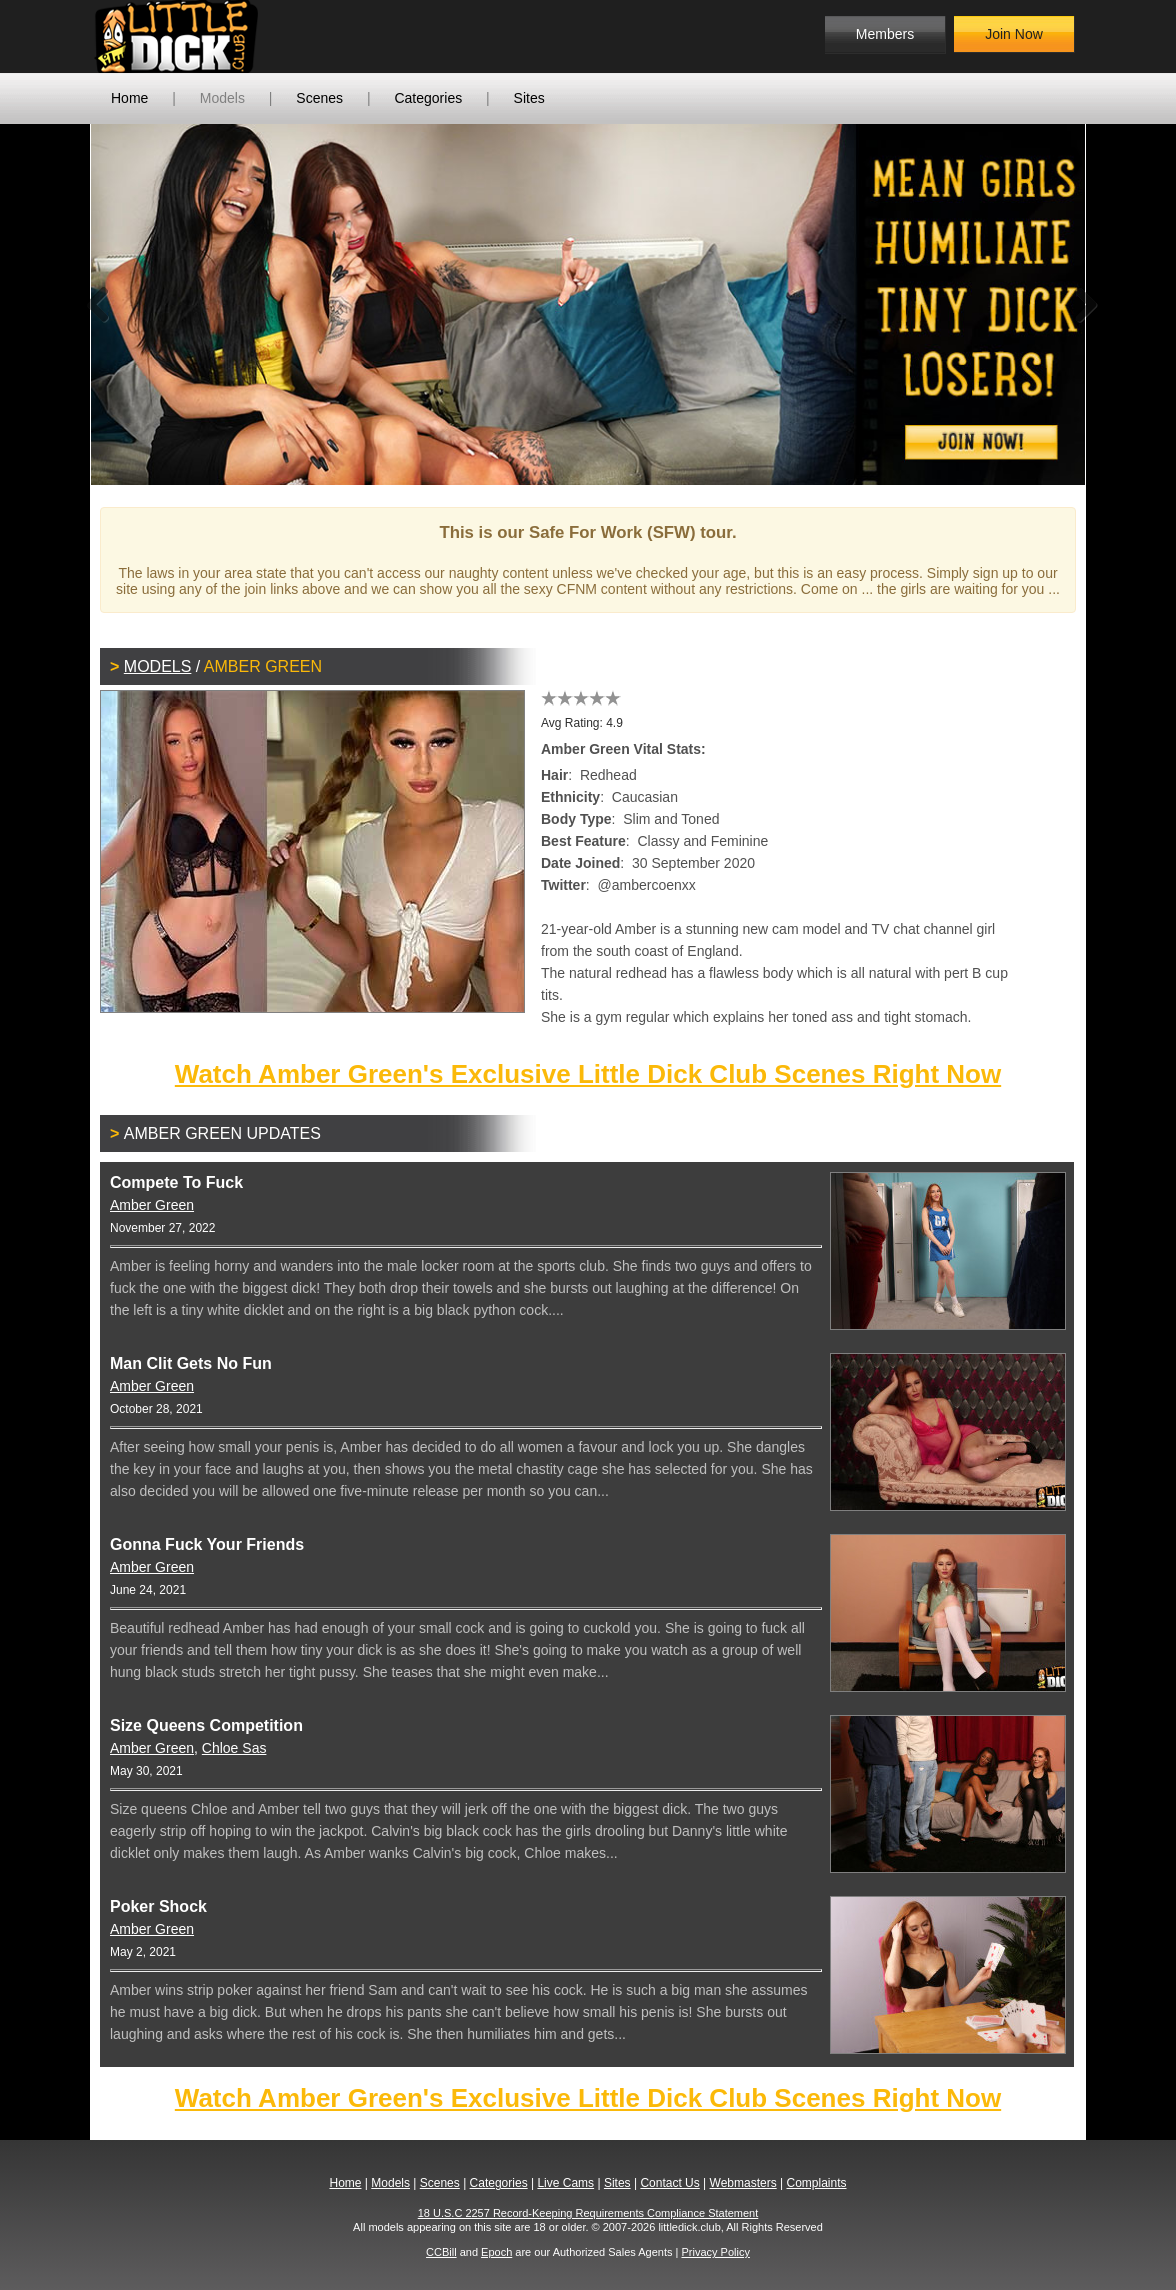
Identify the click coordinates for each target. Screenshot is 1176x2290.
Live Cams (565, 2183)
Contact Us (669, 2183)
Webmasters (743, 2183)
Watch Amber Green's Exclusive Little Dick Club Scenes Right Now (588, 1074)
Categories (428, 98)
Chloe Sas (234, 1748)
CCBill (441, 2252)
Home (129, 98)
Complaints (816, 2183)
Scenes (319, 98)
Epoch (496, 2252)
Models (222, 98)
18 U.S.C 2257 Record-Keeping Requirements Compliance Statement (588, 2213)
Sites (529, 98)
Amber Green (152, 1205)
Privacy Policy (715, 2252)
